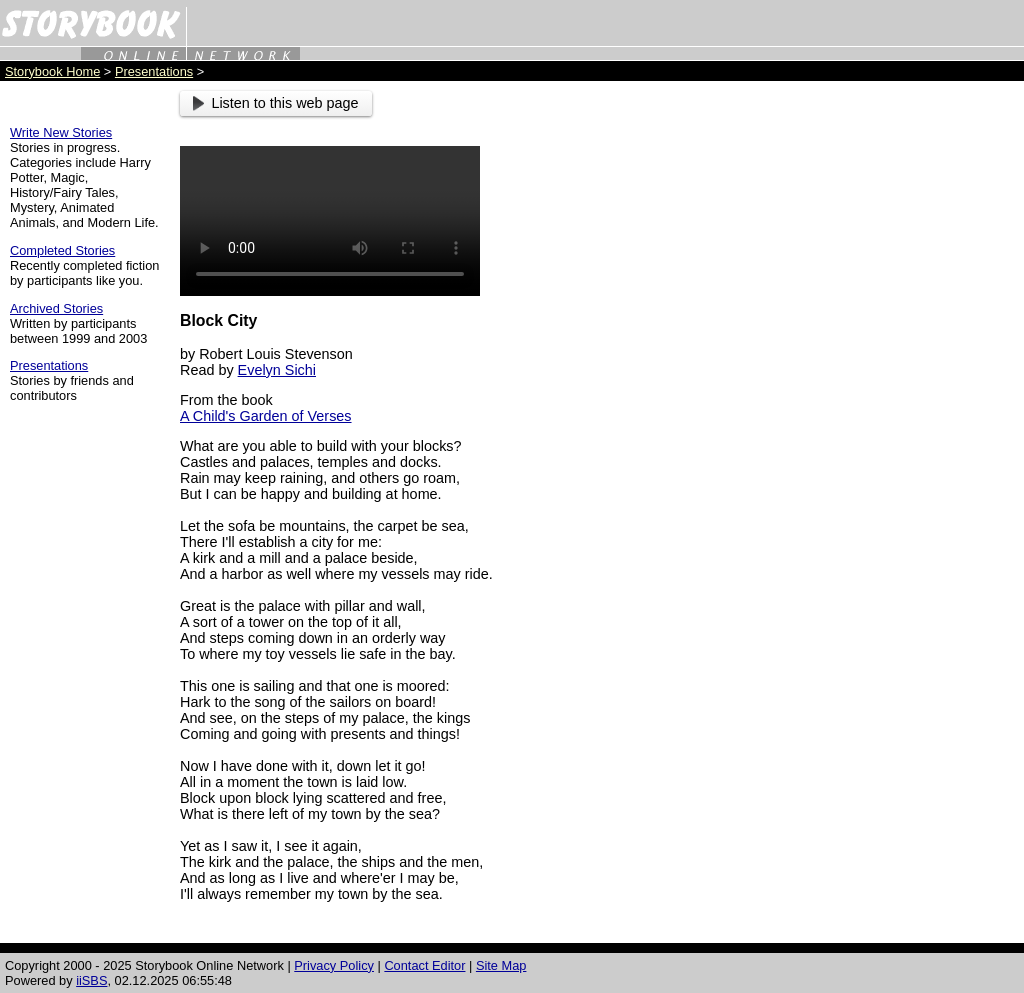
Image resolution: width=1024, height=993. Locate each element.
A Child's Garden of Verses (266, 416)
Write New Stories (61, 132)
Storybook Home (52, 71)
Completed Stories (62, 250)
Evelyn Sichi (277, 370)
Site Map (501, 965)
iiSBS (91, 980)
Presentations (154, 71)
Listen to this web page (276, 103)
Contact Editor (424, 965)
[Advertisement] (814, 391)
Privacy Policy (334, 965)
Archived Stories (56, 308)
